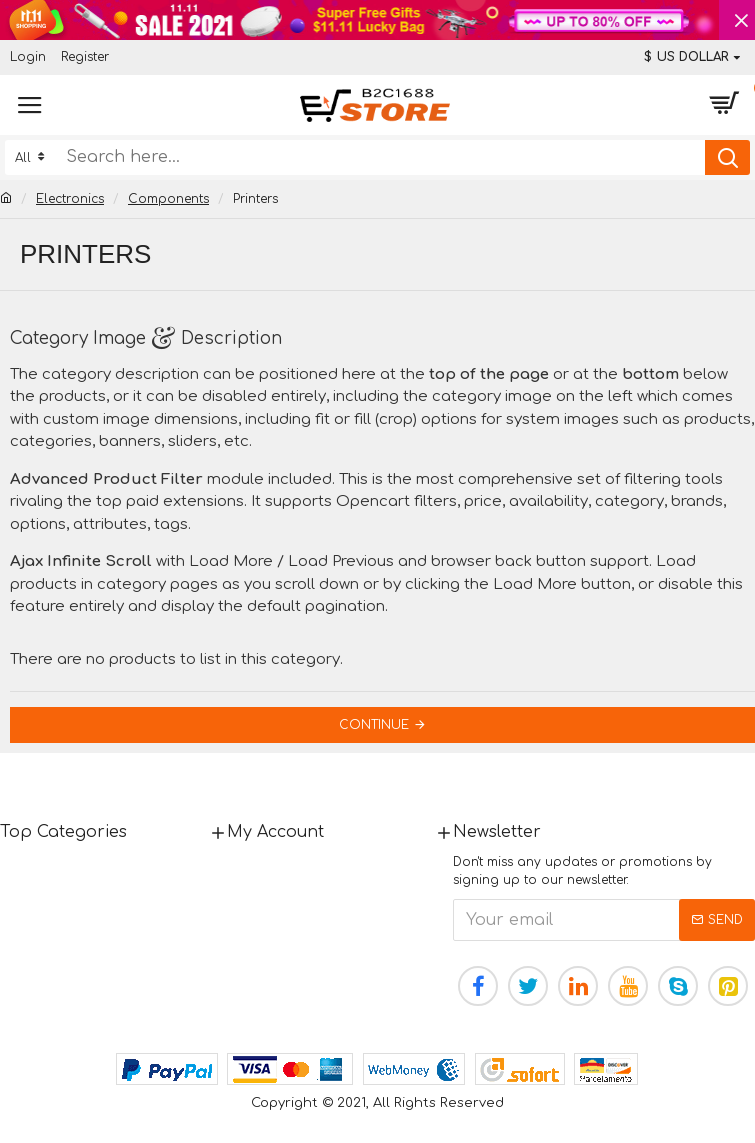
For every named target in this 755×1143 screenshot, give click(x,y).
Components (168, 199)
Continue (374, 725)
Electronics (70, 199)
